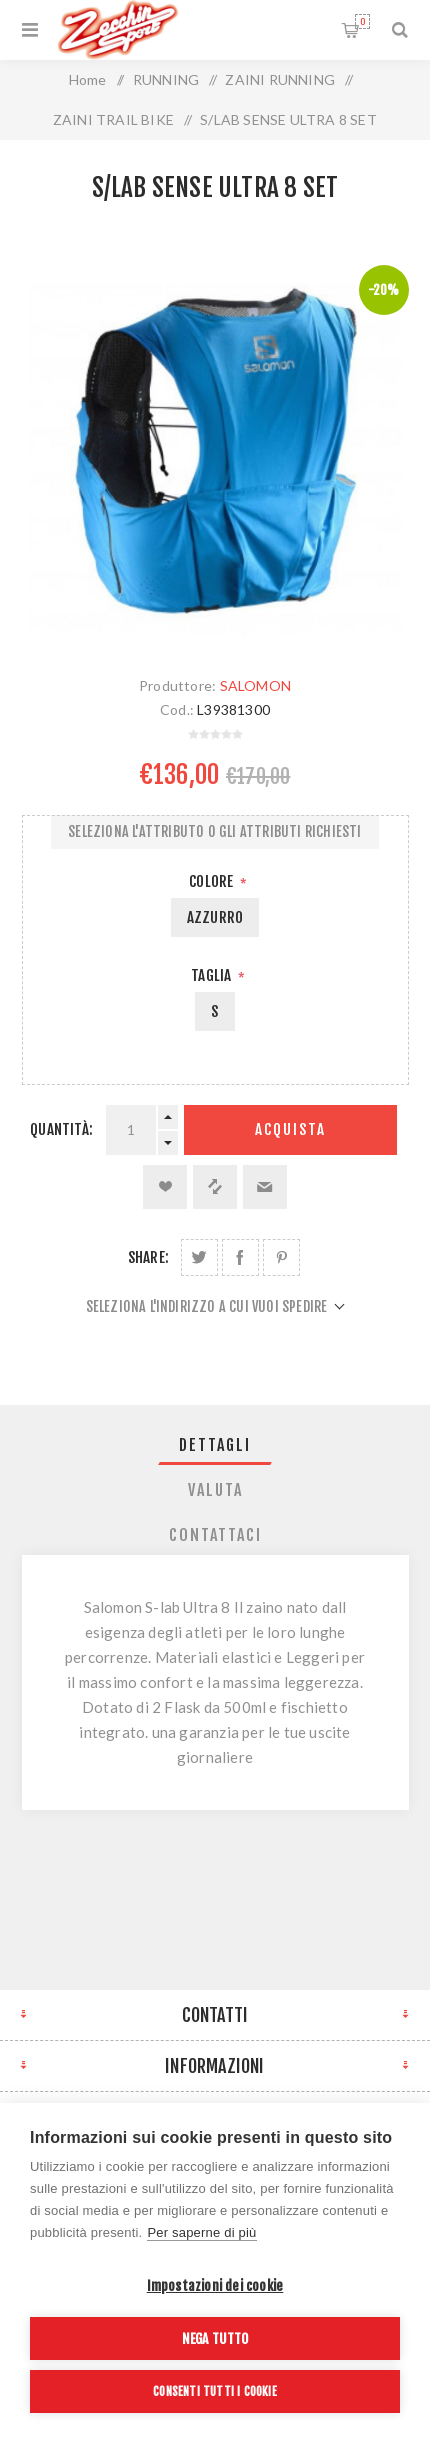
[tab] (215, 1445)
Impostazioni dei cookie (215, 2285)
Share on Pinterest (281, 1257)
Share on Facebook (240, 1257)
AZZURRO (215, 917)
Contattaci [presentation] (215, 1535)
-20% (384, 290)
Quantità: (61, 1129)
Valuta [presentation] (215, 1490)
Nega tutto (215, 2338)
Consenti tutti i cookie (215, 2391)
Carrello (362, 21)
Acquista (290, 1129)
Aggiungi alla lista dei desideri (165, 1187)
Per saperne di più (201, 2232)
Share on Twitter (199, 1257)
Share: (148, 1257)
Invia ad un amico (265, 1187)
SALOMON (255, 685)
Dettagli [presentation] (215, 1445)
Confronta (215, 1187)
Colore (212, 881)
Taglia (212, 975)
